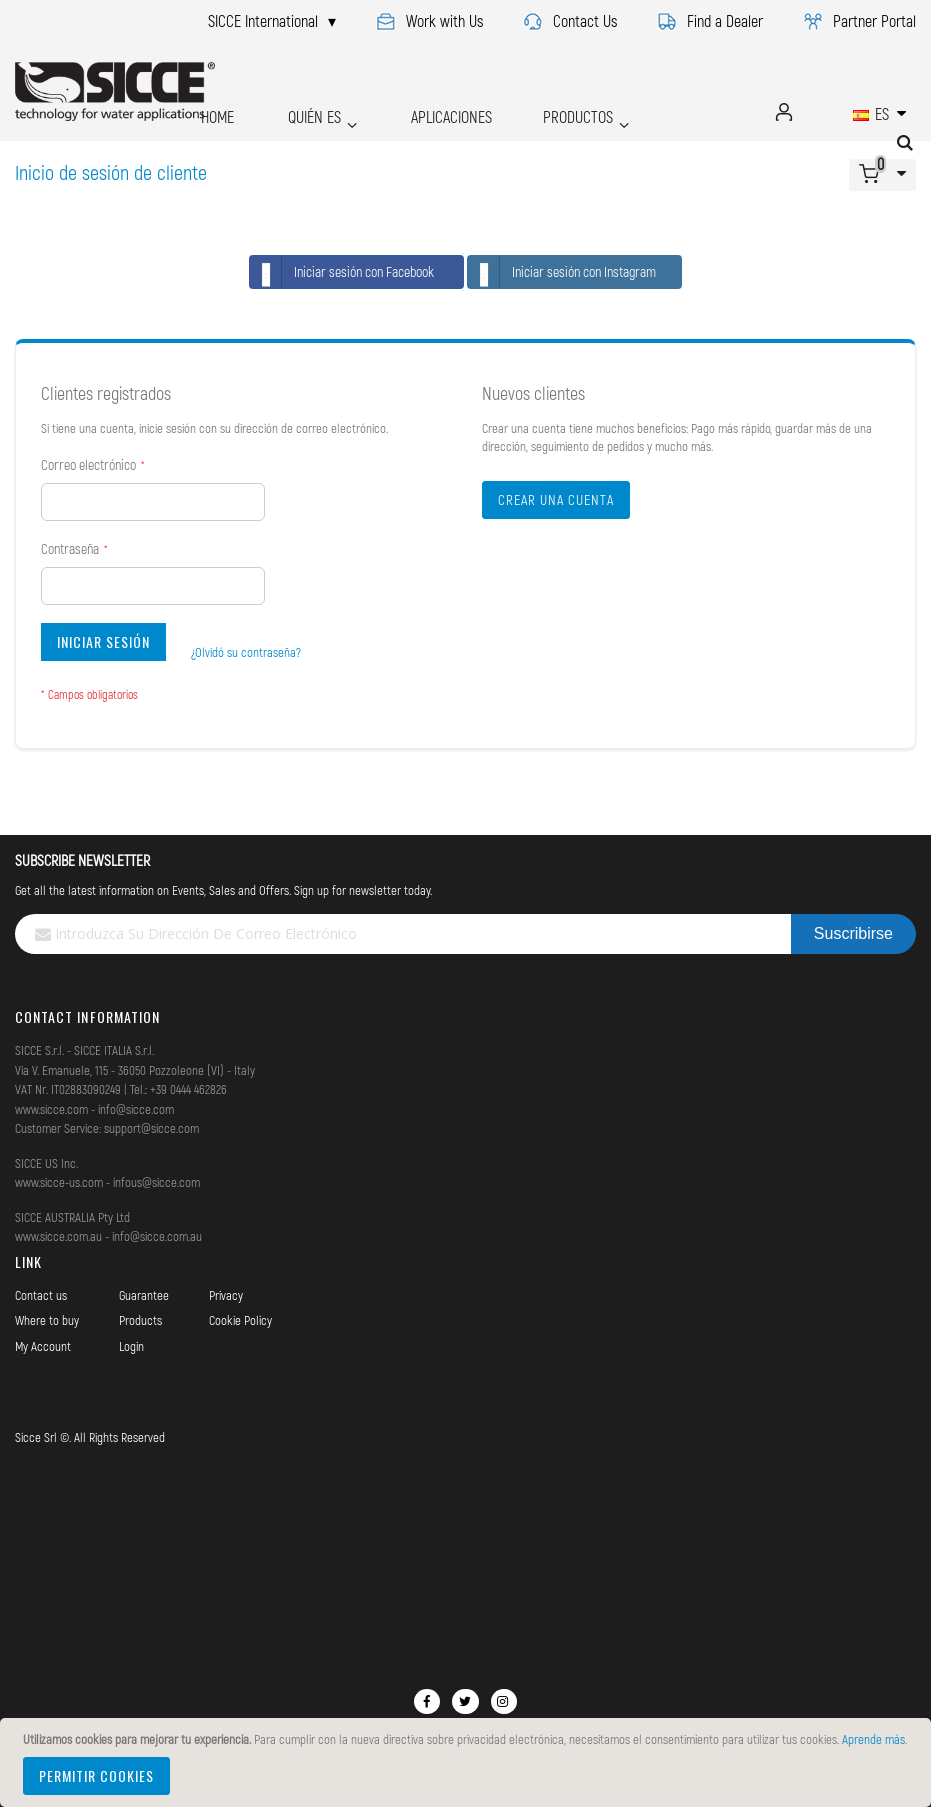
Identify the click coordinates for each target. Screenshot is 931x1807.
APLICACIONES (410, 111)
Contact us (41, 1295)
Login (131, 1346)
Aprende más (873, 1739)
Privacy (226, 1295)
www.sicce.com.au (58, 1236)
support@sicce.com (151, 1128)
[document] (468, 1762)
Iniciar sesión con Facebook (342, 272)
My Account (43, 1346)
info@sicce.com (136, 1109)
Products (140, 1320)
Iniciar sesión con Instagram (562, 272)
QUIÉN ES (288, 111)
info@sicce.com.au (157, 1236)
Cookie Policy (240, 1320)
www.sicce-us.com (59, 1182)
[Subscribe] (853, 934)
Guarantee (144, 1295)
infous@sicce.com (156, 1182)
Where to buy (47, 1320)
